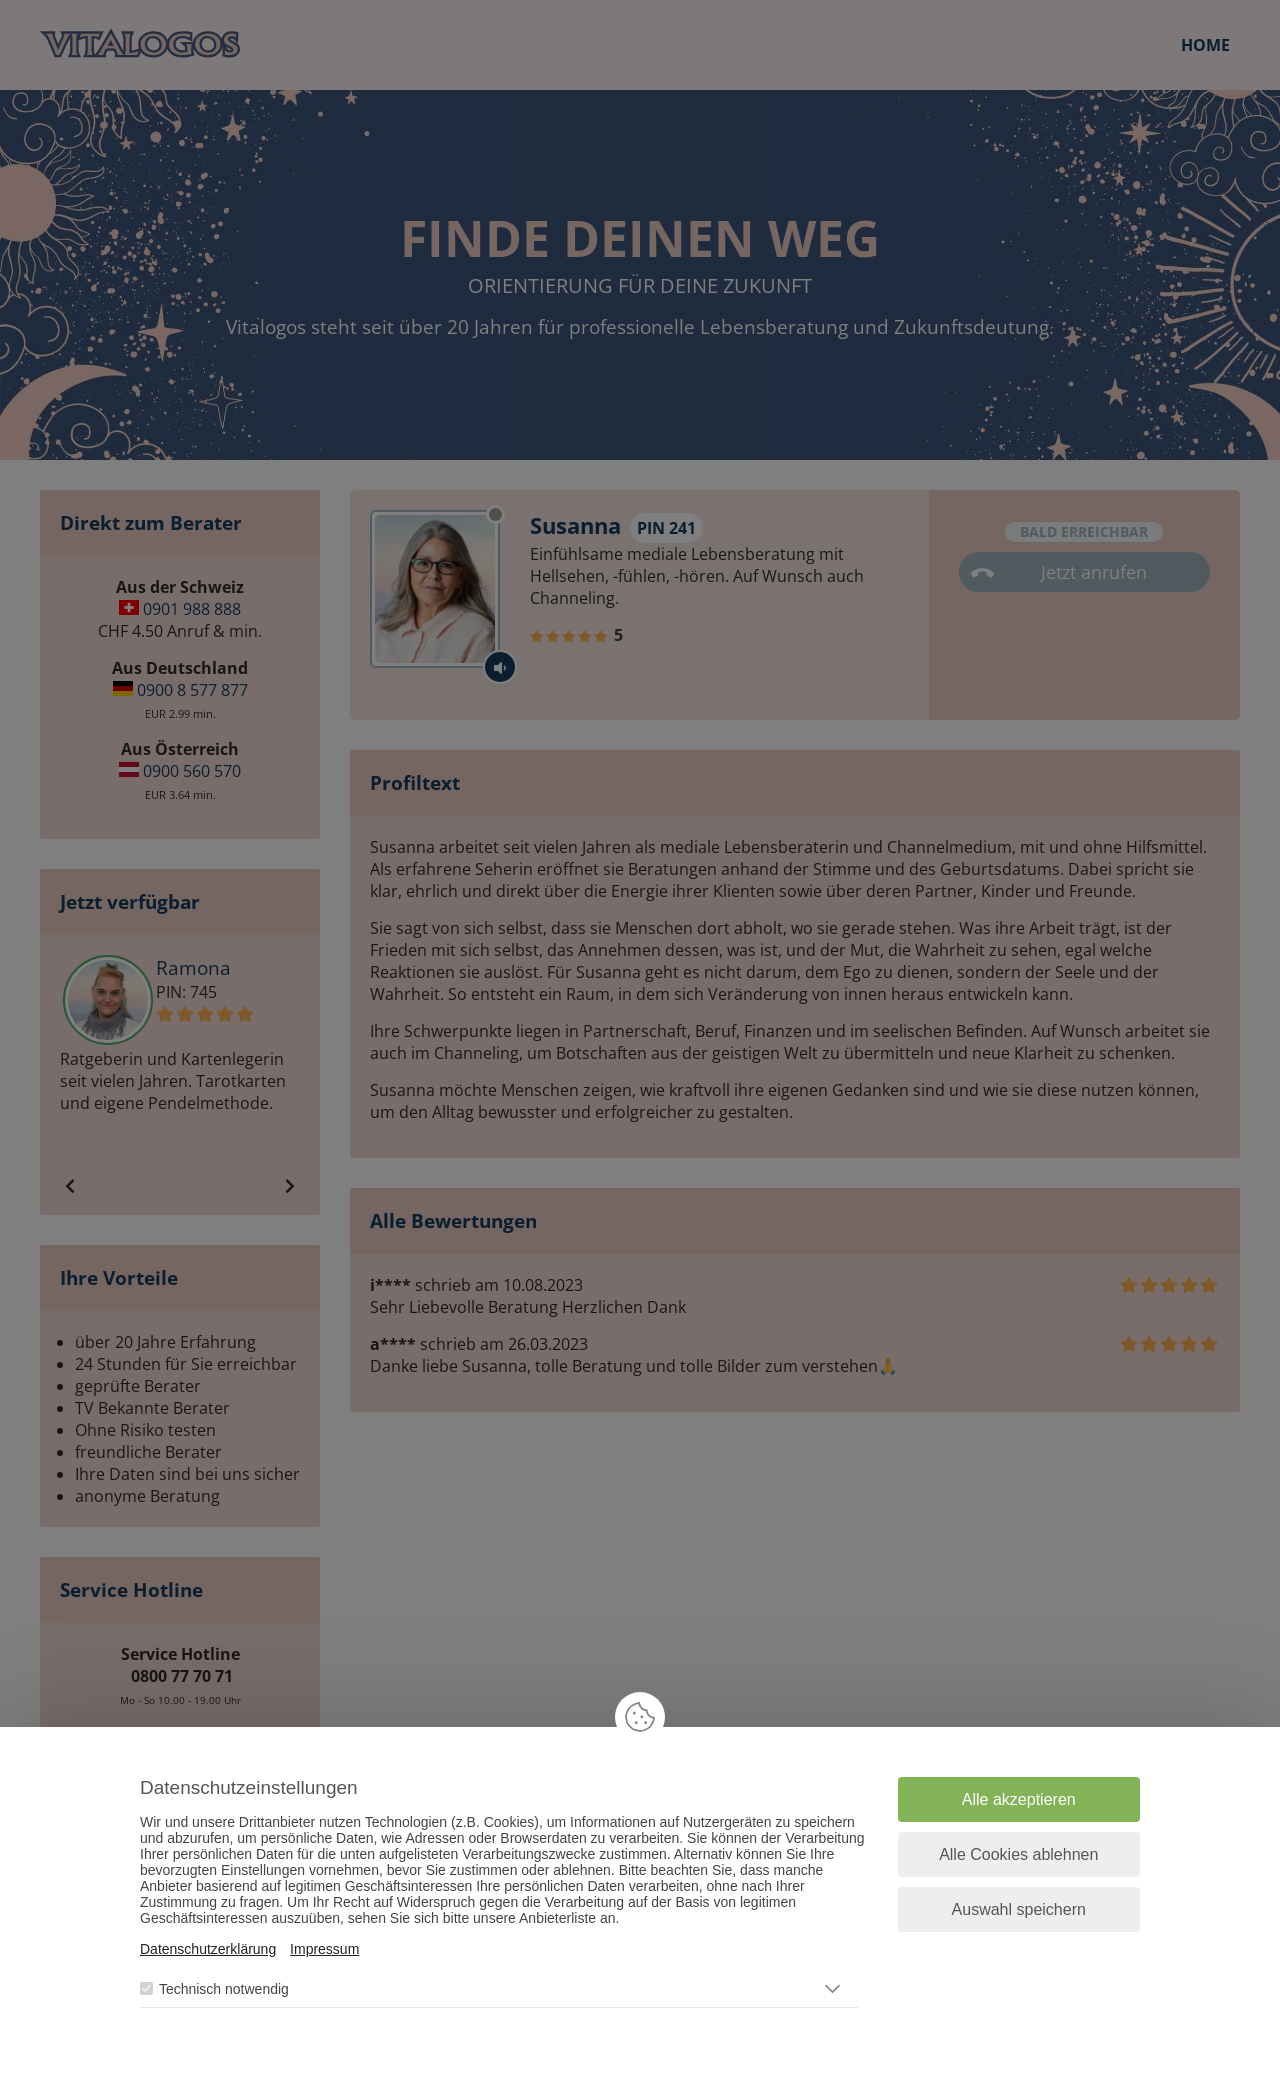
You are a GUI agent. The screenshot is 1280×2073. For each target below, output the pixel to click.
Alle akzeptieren (1019, 1799)
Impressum (324, 1949)
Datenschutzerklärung (208, 1949)
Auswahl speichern (1019, 1909)
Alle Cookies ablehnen (1018, 1854)
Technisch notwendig (224, 1989)
